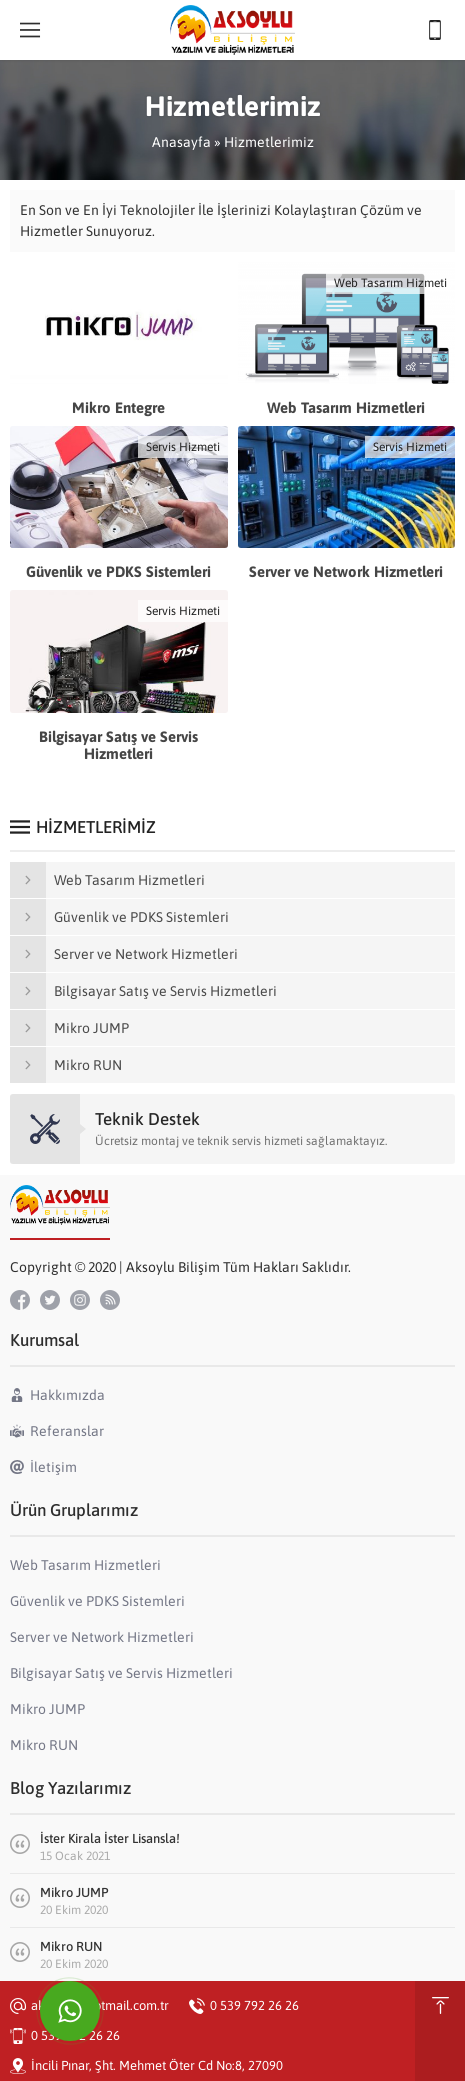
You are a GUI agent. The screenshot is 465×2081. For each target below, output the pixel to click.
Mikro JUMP (74, 1892)
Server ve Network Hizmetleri (346, 571)
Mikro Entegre (118, 407)
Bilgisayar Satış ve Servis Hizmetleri (118, 745)
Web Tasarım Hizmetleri (346, 407)
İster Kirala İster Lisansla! (110, 1838)
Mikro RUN (71, 1946)
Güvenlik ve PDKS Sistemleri (118, 571)
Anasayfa (181, 142)
